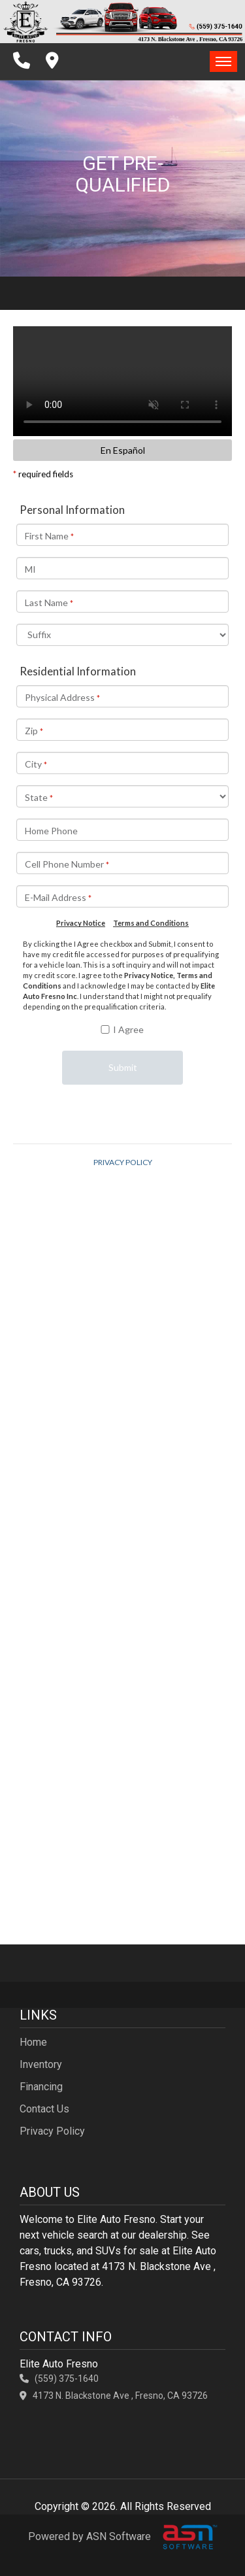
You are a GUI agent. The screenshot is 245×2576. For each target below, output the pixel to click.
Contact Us (44, 2109)
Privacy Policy (52, 2131)
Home (33, 2042)
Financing (41, 2086)
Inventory (41, 2064)
